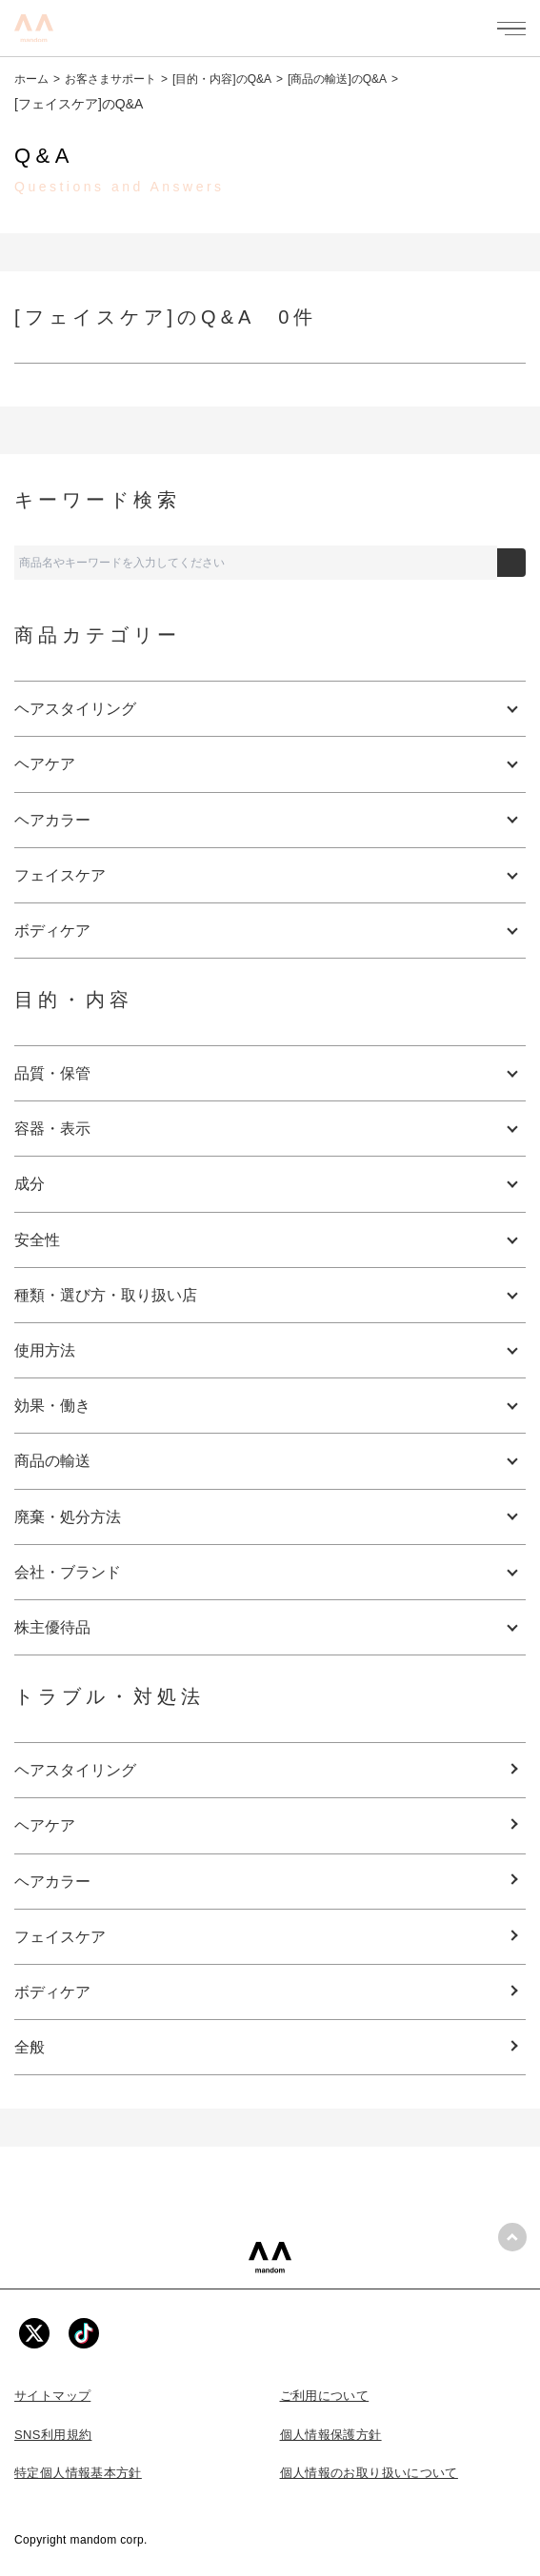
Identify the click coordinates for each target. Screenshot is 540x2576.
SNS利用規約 (52, 2434)
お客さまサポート (110, 79)
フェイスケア (60, 1937)
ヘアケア (44, 1825)
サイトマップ (52, 2395)
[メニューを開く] (511, 28)
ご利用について (325, 2395)
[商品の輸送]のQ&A (337, 79)
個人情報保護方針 (331, 2434)
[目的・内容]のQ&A (221, 79)
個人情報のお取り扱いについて (369, 2473)
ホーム (31, 79)
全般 (29, 2047)
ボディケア (52, 1992)
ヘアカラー (52, 1881)
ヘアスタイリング (75, 1770)
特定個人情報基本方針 (78, 2473)
